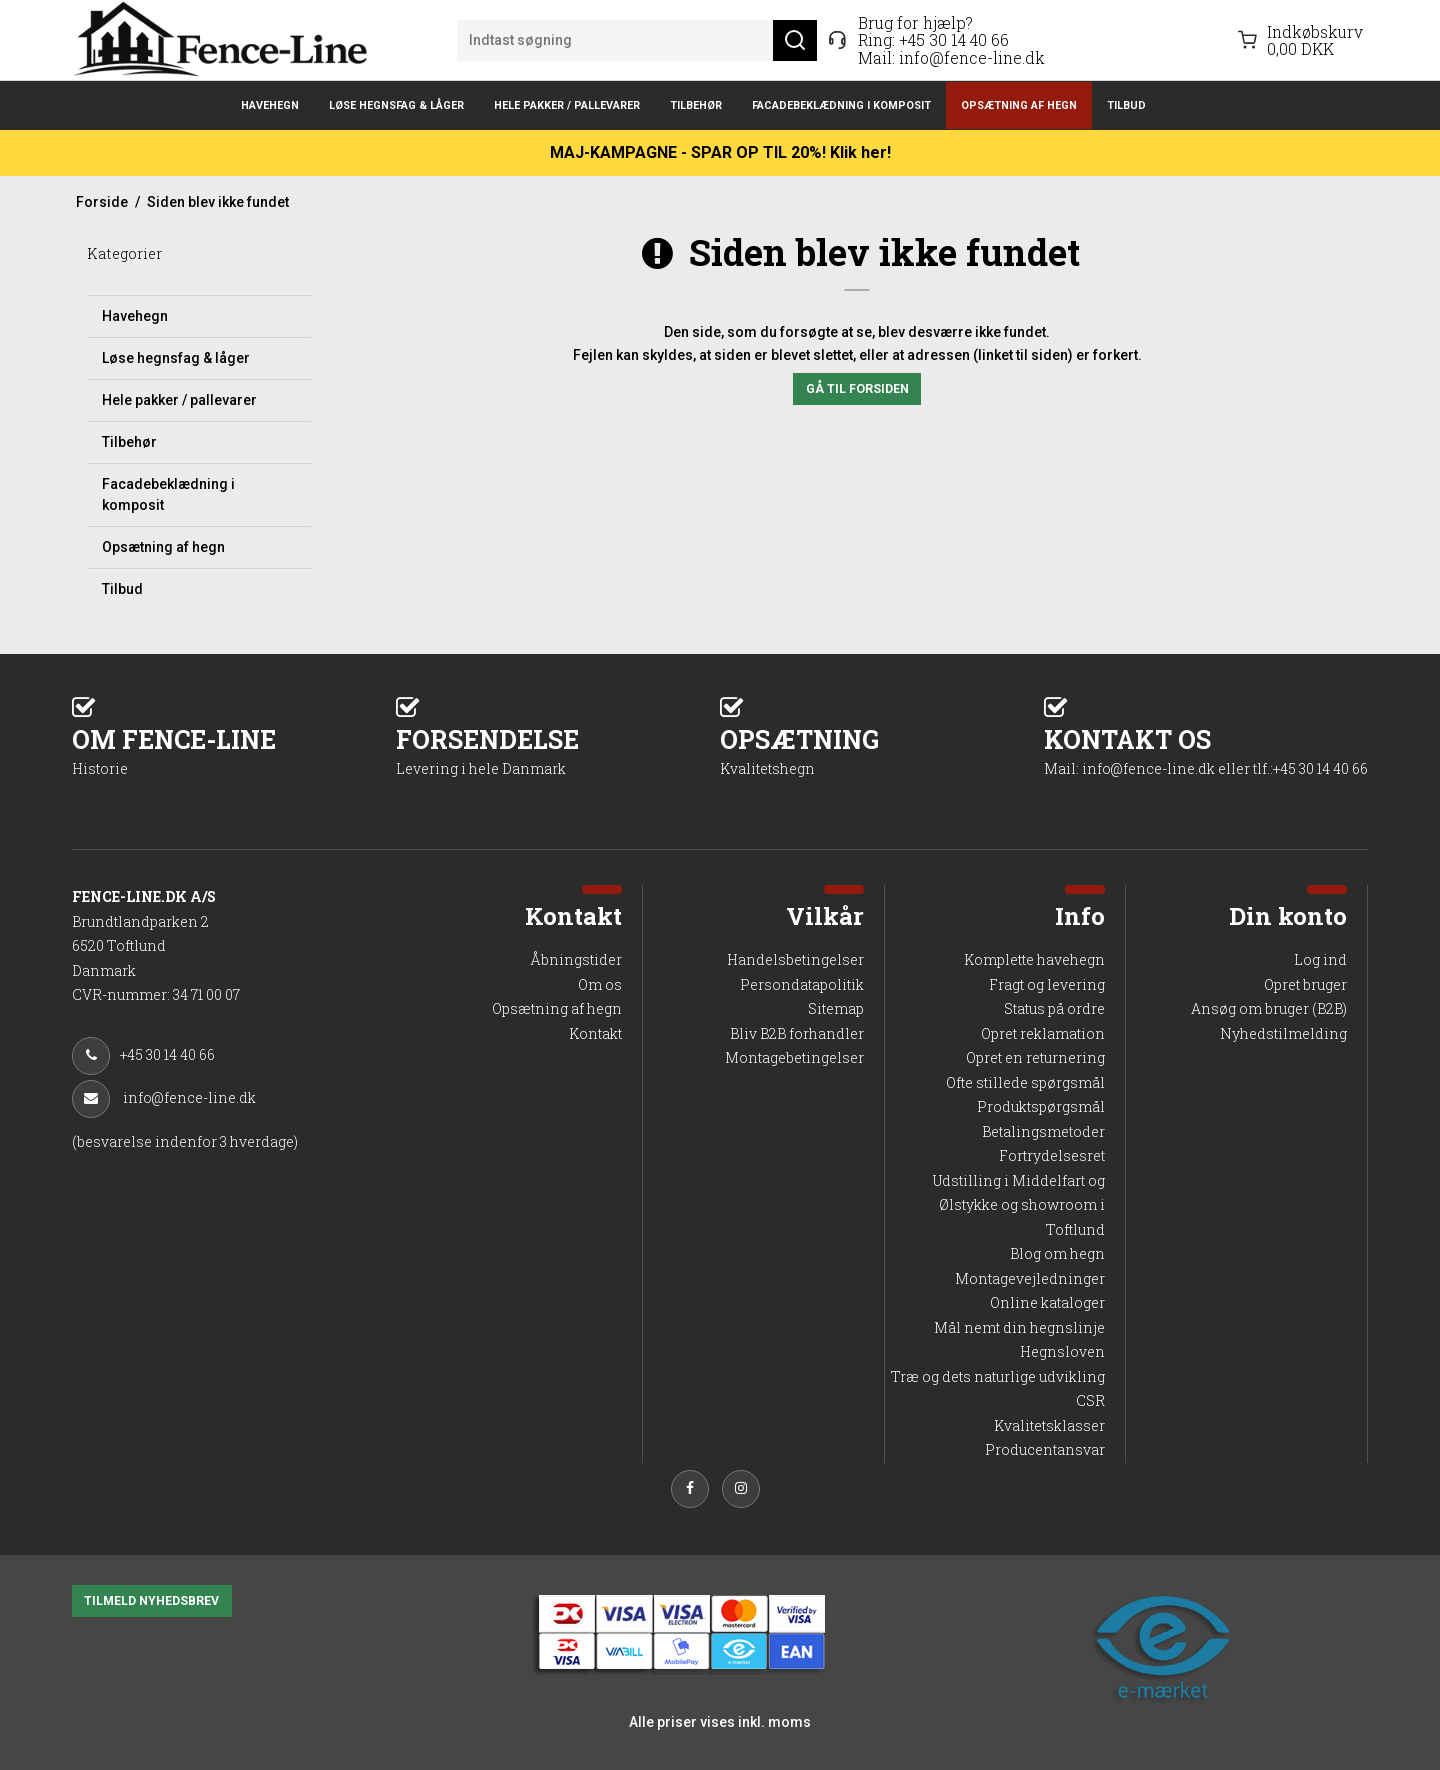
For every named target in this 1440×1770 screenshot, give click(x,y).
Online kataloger (1047, 1302)
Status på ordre (1054, 1008)
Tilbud (1126, 105)
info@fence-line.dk (972, 57)
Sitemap (836, 1008)
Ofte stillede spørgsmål (1025, 1082)
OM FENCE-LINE (234, 750)
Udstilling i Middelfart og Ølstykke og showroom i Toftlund (1019, 1205)
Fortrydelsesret (1052, 1155)
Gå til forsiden (857, 389)
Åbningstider (576, 959)
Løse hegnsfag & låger (396, 105)
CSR (1090, 1400)
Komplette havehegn (1034, 959)
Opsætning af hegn (1019, 105)
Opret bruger (1305, 984)
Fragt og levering (1047, 984)
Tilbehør (696, 105)
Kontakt (595, 1033)
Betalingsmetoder (1043, 1131)
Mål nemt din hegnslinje (1019, 1327)
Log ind (1320, 959)
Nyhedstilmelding (1283, 1033)
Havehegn (270, 105)
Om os (600, 984)
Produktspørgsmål (1041, 1106)
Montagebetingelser (794, 1057)
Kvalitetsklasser (1049, 1425)
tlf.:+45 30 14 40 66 (1310, 768)
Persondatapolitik (802, 984)
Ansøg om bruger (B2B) (1269, 1008)
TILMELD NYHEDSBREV (151, 1601)
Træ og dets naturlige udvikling (998, 1376)
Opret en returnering (1035, 1057)
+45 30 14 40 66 (954, 39)
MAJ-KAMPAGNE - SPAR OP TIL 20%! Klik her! (720, 152)
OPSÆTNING (882, 750)
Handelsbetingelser (795, 959)
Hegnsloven (1062, 1351)
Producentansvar (1045, 1449)
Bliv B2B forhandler (797, 1033)
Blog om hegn (1057, 1253)
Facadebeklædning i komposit (841, 105)
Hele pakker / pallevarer (567, 105)
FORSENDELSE (558, 750)
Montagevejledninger (1030, 1278)
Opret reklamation (1043, 1033)
